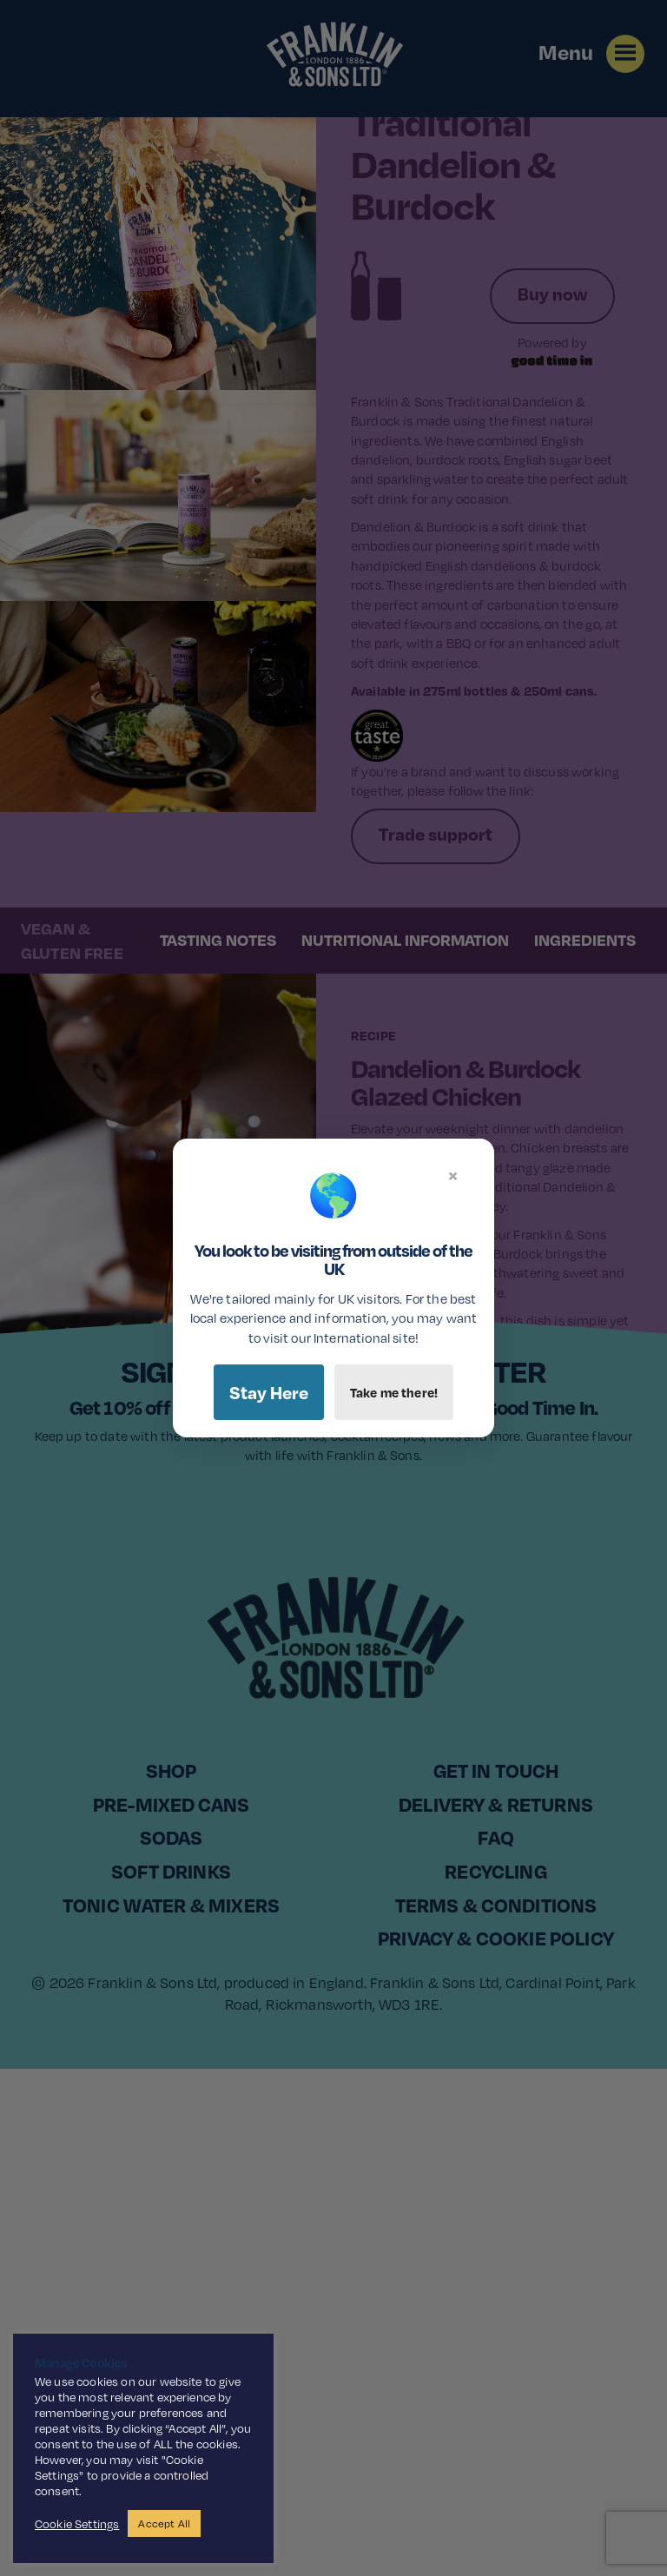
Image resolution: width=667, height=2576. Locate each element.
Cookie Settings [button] (77, 2524)
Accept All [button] (164, 2523)
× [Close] (453, 1175)
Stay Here (268, 1392)
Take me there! (394, 1392)
